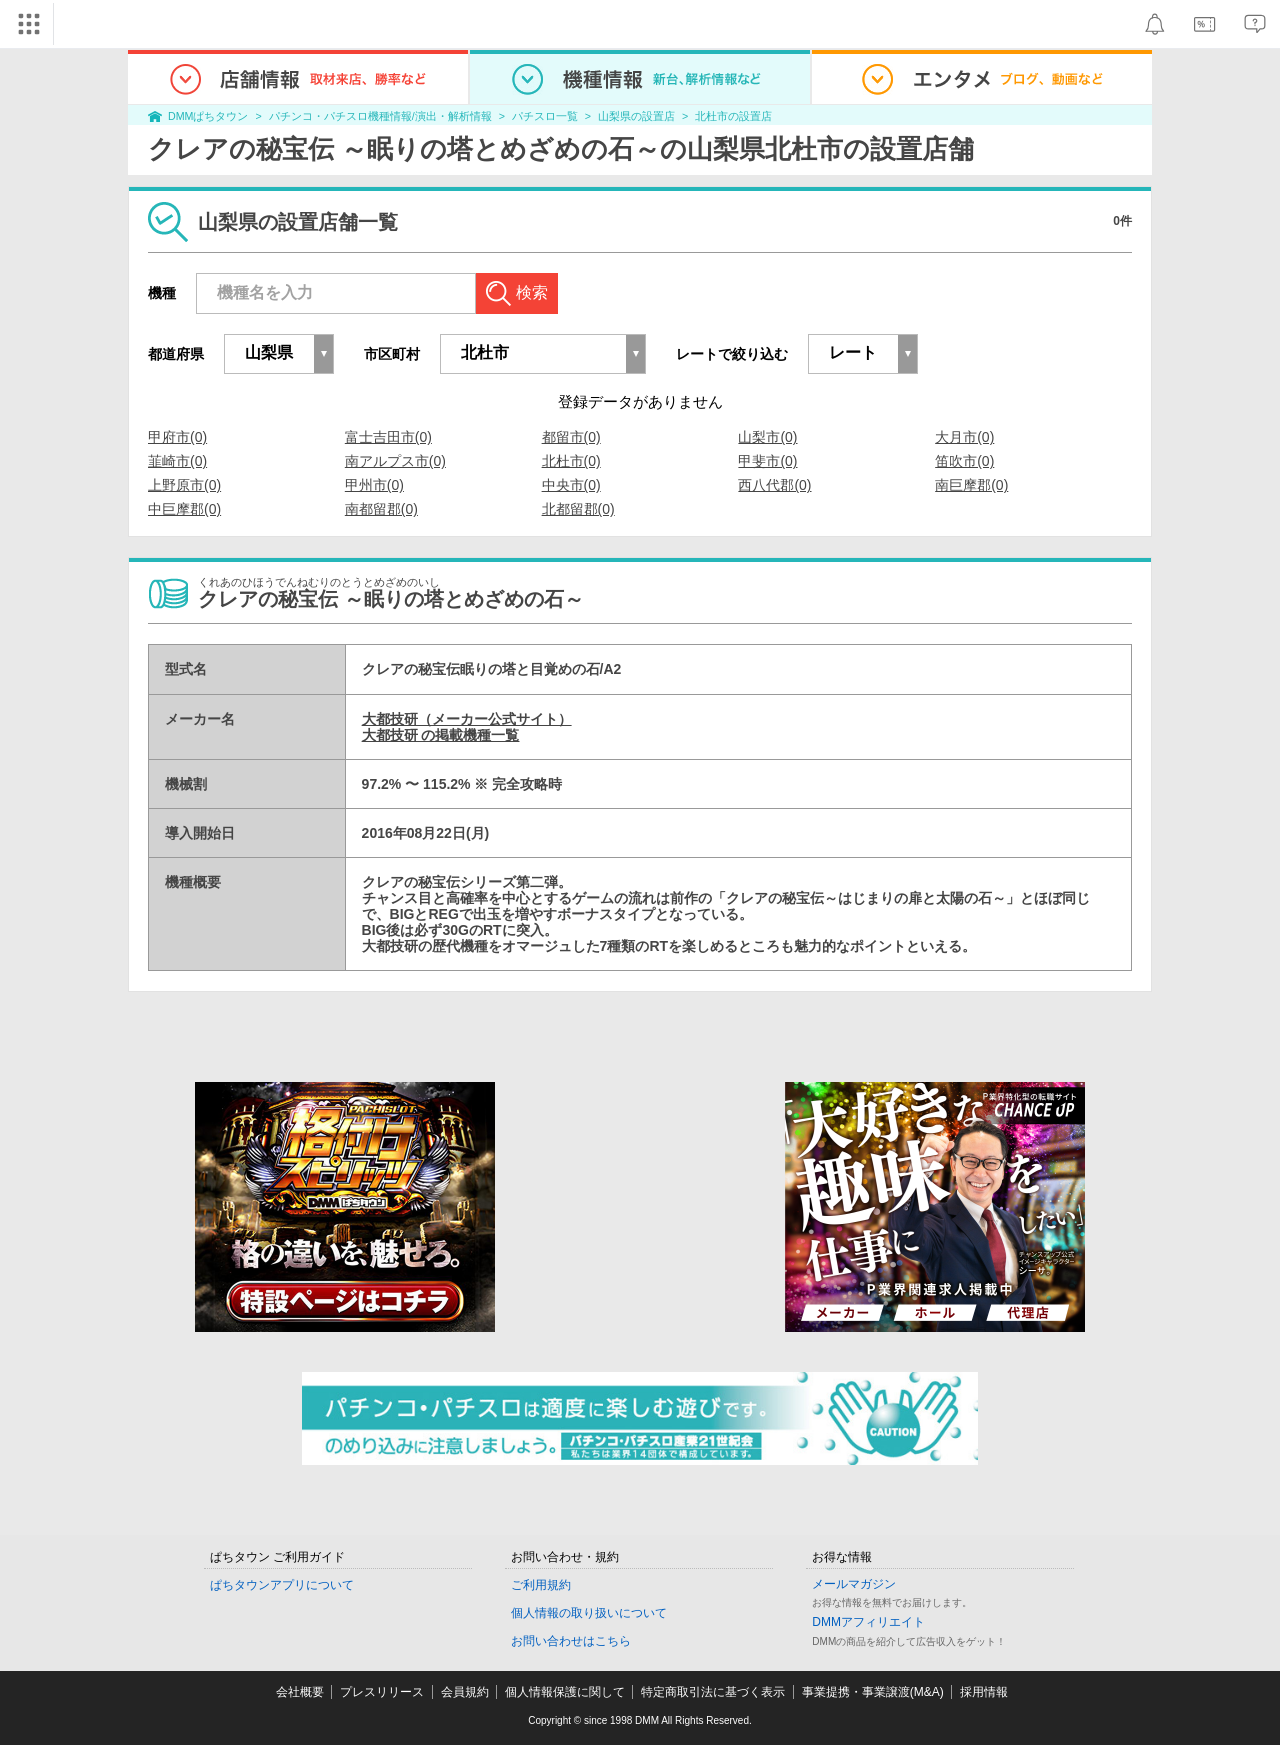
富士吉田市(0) (388, 437)
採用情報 (984, 1692)
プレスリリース (382, 1692)
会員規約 (465, 1692)
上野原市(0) (184, 485)
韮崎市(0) (177, 461)
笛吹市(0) (964, 461)
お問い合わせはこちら (571, 1641)
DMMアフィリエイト (868, 1622)
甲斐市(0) (767, 461)
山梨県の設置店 (636, 116)
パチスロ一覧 (545, 116)
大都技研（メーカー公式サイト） (467, 719)
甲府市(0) (177, 437)
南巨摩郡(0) (971, 485)
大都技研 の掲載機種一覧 (441, 735)
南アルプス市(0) (395, 461)
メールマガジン (854, 1584)
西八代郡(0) (774, 485)
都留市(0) (571, 437)
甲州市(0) (374, 485)
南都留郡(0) (381, 509)
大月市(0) (964, 437)
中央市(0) (571, 485)
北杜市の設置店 (733, 116)
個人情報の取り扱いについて (589, 1613)
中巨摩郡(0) (184, 509)
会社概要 (300, 1692)
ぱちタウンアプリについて (282, 1585)
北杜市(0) (571, 461)
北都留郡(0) (578, 509)
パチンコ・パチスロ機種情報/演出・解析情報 (380, 116)
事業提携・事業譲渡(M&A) (873, 1692)
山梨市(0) (767, 437)
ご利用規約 (541, 1585)
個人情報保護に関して (565, 1692)
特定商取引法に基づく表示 (713, 1692)
